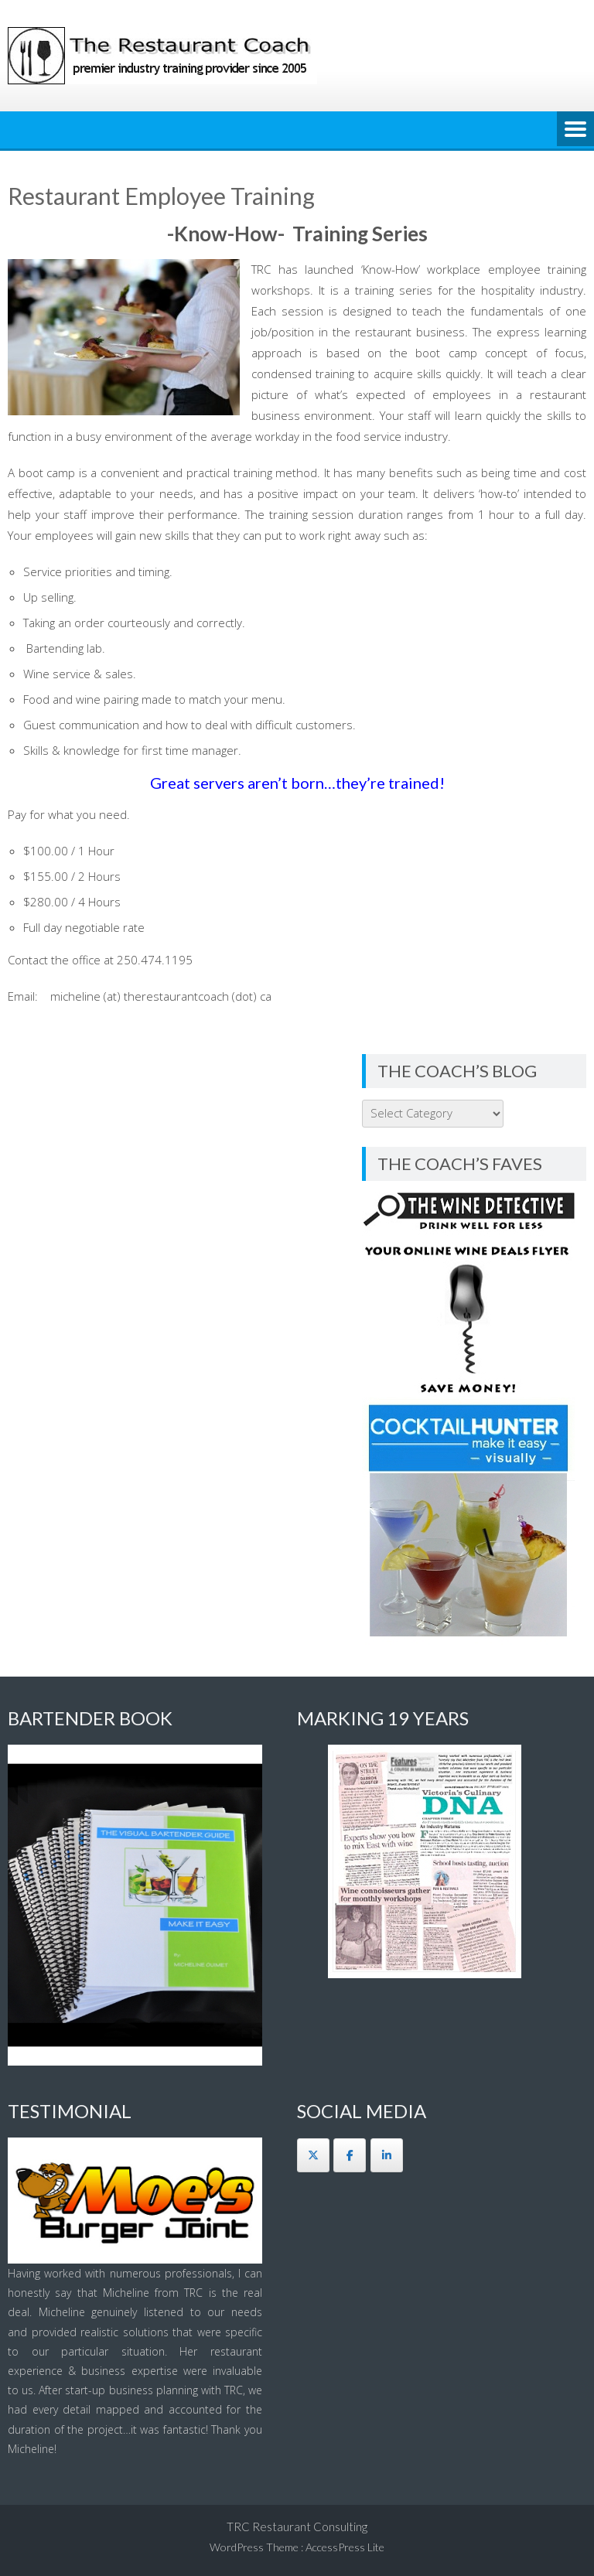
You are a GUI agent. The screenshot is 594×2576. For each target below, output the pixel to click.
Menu (575, 129)
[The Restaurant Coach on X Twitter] (313, 2155)
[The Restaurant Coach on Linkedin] (386, 2155)
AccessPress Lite (345, 2547)
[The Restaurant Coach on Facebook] (349, 2155)
